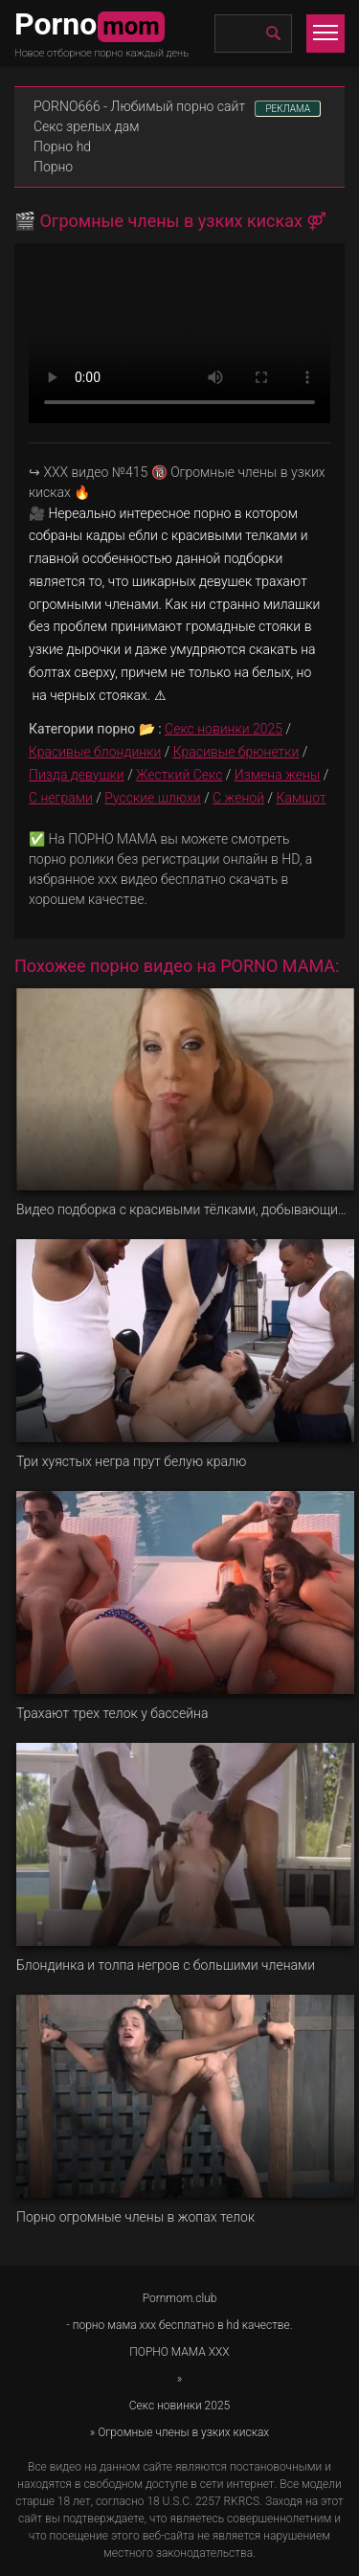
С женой (238, 797)
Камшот (300, 797)
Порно (53, 166)
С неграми (61, 797)
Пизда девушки (76, 774)
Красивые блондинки (95, 751)
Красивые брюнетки (236, 751)
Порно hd (62, 146)
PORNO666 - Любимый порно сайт (139, 106)
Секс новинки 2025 (223, 728)
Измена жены (278, 774)
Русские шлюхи (152, 797)
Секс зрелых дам (87, 126)
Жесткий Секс (179, 774)
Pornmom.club (180, 2298)
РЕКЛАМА (287, 108)
